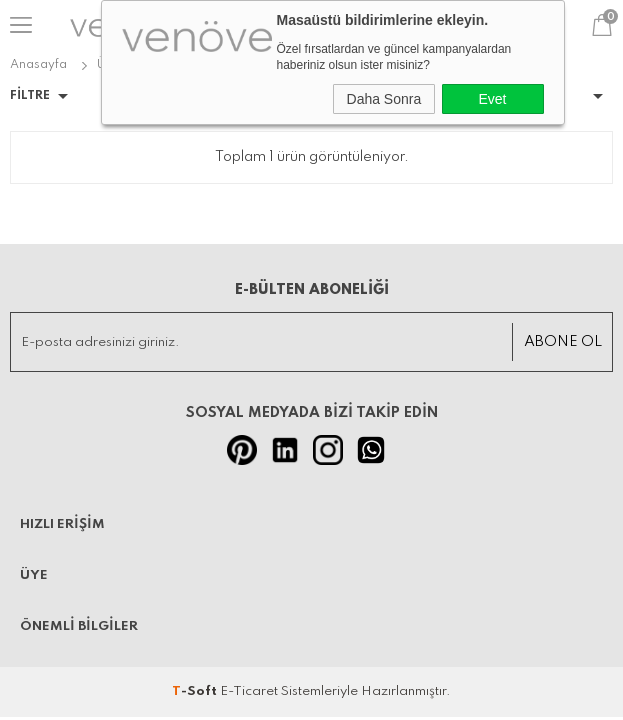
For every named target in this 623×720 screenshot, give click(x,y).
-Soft (196, 691)
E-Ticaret (249, 691)
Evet (492, 99)
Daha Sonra (384, 99)
